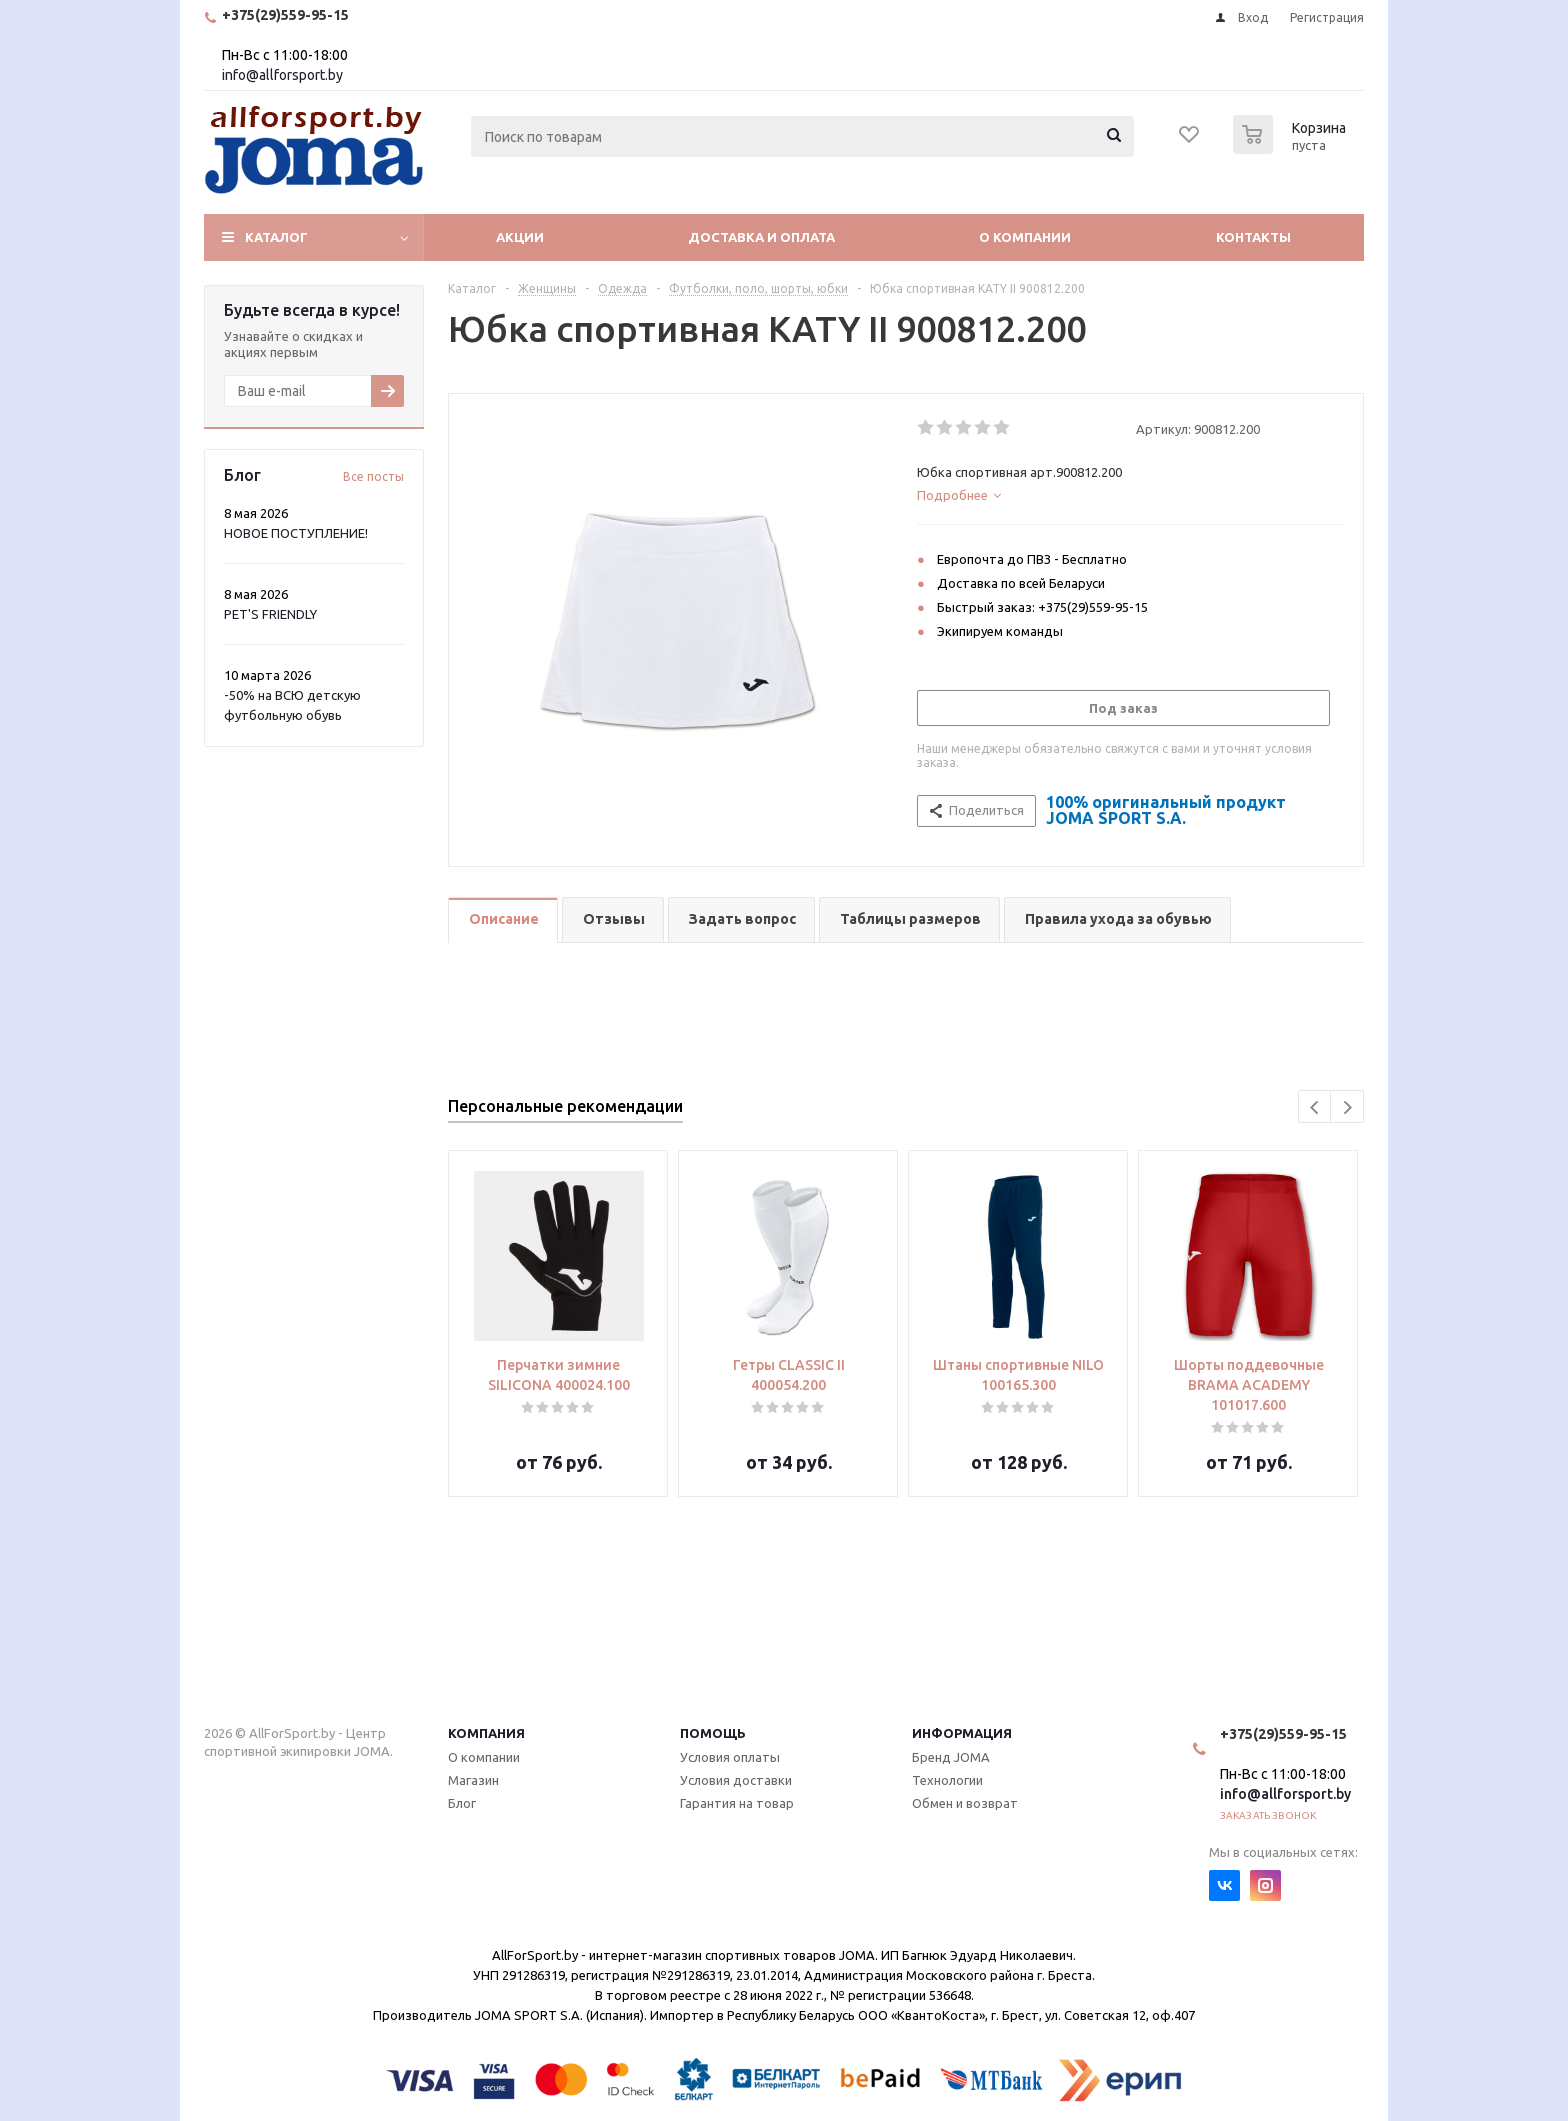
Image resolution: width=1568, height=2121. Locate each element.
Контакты (1253, 237)
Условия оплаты (730, 1757)
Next (1347, 1107)
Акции (520, 237)
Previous (1315, 1107)
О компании (1025, 237)
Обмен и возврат (965, 1803)
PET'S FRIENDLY (270, 614)
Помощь (713, 1733)
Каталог (276, 237)
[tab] (1129, 495)
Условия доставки (736, 1780)
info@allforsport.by (282, 75)
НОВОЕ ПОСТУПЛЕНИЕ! (296, 533)
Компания (486, 1733)
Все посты (373, 476)
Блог (462, 1803)
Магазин (473, 1780)
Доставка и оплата (761, 237)
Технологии (947, 1780)
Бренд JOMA (951, 1757)
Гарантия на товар (737, 1803)
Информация (962, 1733)
